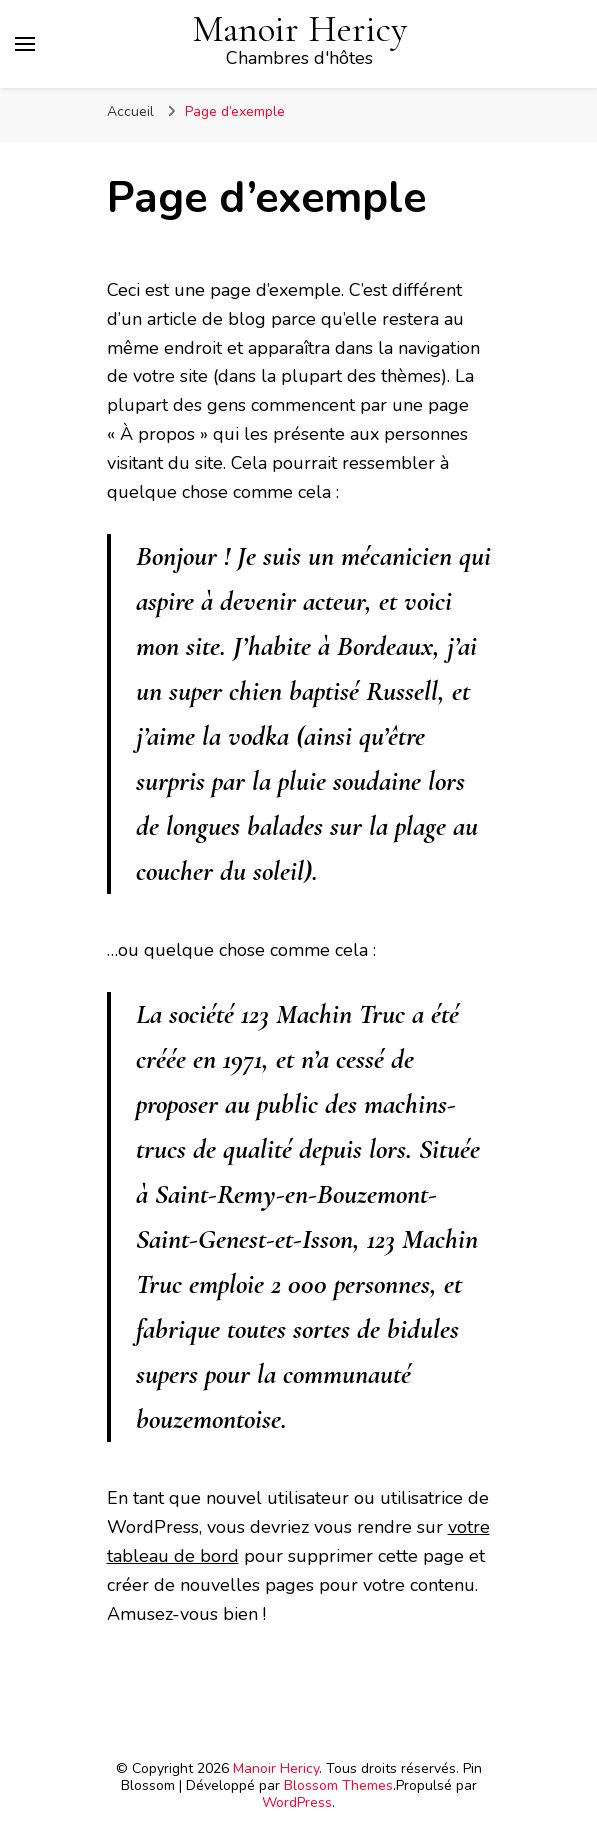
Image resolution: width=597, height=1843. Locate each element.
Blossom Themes (338, 1785)
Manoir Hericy (300, 29)
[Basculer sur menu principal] (25, 44)
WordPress (297, 1802)
